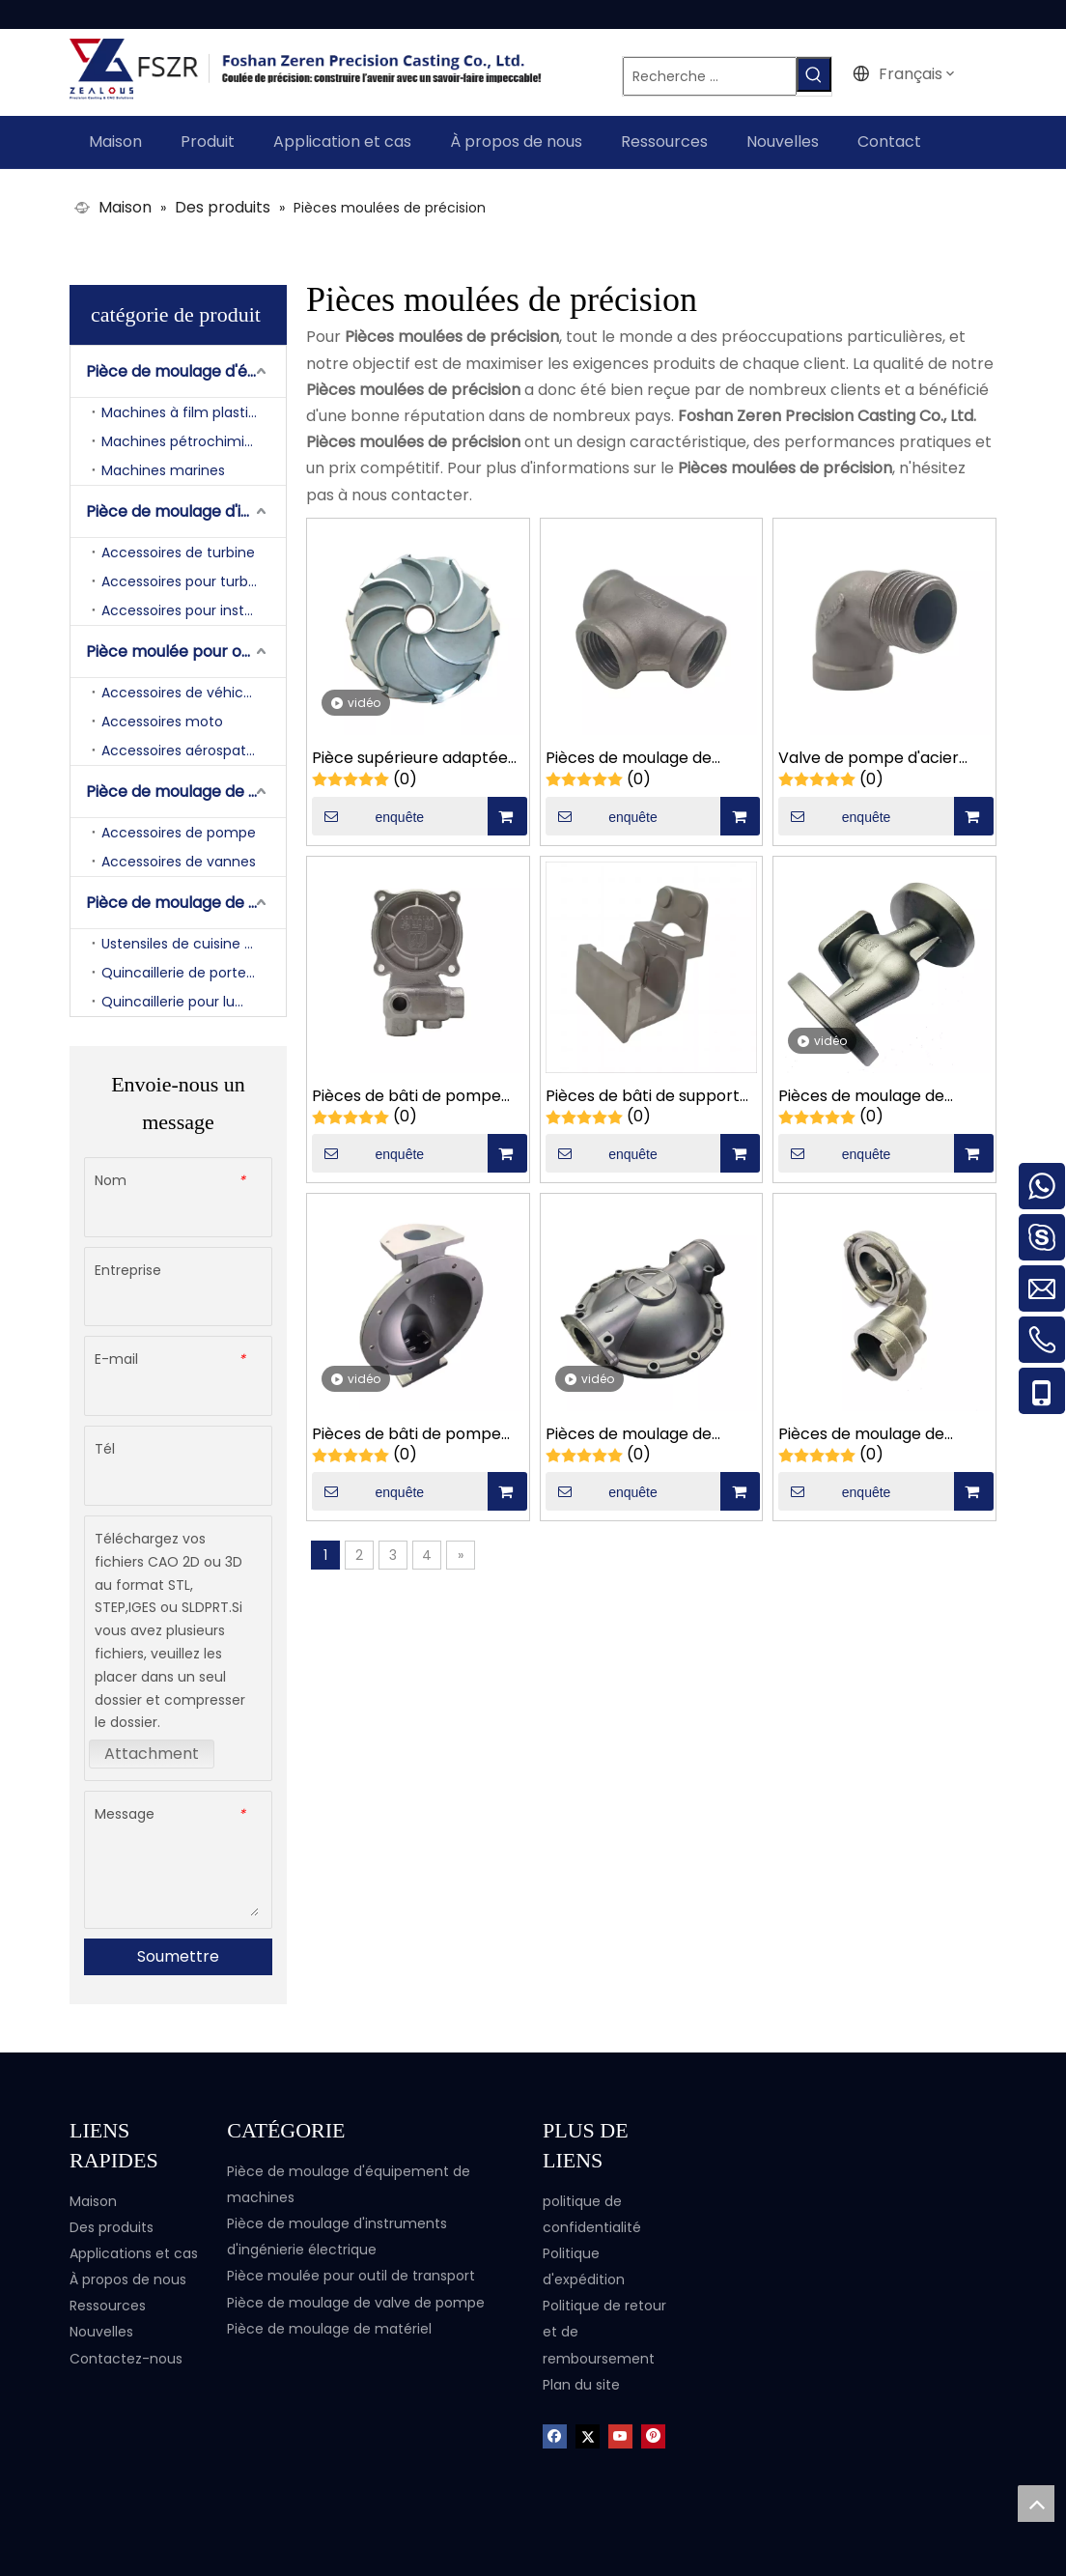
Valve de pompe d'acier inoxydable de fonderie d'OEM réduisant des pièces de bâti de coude (882, 757)
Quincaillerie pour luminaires (193, 998)
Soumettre (178, 1954)
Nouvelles (101, 2329)
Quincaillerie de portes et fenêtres (193, 969)
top (1036, 2503)
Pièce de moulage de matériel (186, 900)
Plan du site (581, 2382)
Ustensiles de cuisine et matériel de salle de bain (193, 940)
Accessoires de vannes (178, 858)
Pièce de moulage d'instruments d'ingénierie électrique (186, 508)
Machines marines (163, 467)
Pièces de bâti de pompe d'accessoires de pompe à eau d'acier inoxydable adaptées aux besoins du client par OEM (412, 1094)
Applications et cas (134, 2250)
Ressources (108, 2302)
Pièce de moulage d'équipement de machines (186, 368)
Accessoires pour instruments (193, 607)
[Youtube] (620, 2433)
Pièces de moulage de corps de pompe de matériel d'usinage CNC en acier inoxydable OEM (878, 1432)
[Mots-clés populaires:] (827, 74)
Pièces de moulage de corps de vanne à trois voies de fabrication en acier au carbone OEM (864, 1094)
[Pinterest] (653, 2433)
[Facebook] (555, 2433)
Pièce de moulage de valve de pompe (186, 789)
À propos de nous (128, 2276)
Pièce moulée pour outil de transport (186, 648)
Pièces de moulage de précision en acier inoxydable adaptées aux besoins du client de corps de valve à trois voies (644, 757)
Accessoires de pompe (178, 829)
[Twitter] (587, 2433)
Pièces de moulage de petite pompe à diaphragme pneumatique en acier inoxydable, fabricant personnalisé (645, 1432)
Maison (93, 2198)
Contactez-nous (126, 2355)
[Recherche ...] (718, 74)
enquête (368, 813)
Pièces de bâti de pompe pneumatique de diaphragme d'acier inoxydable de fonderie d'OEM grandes (406, 1432)
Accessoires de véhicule (182, 689)
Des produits (112, 2224)
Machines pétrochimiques (189, 438)
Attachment (151, 1751)
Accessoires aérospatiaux (187, 747)
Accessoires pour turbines (188, 578)
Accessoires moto (162, 718)
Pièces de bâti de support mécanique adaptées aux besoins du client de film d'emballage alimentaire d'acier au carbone (643, 1094)
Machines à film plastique (187, 409)
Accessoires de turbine (178, 549)
